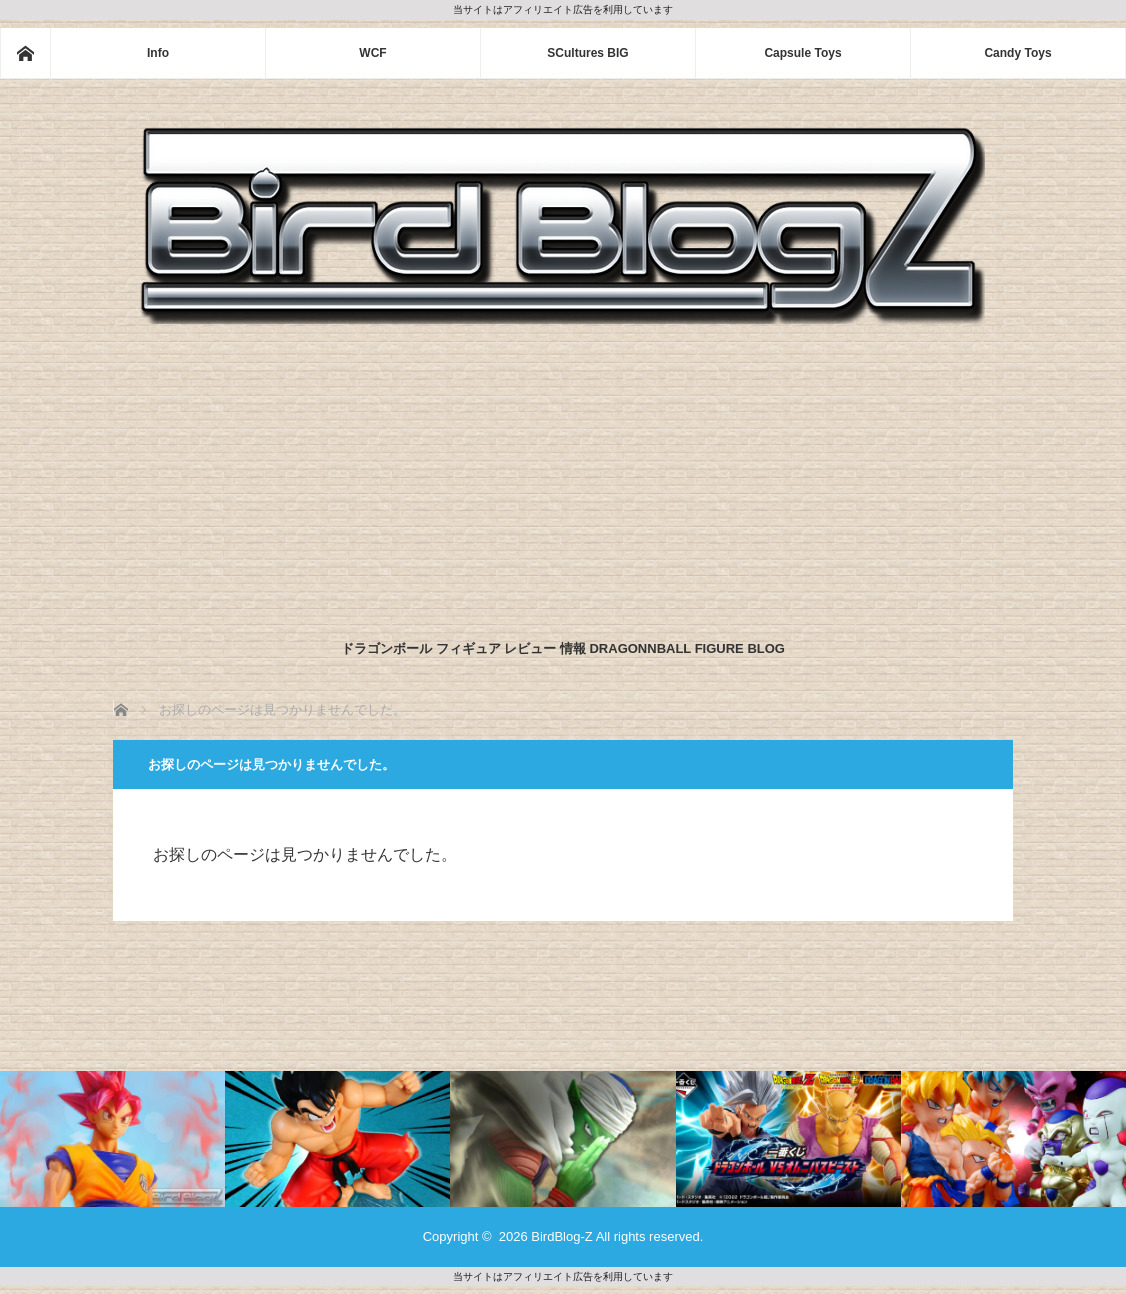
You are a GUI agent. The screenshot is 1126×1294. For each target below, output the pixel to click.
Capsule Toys (802, 53)
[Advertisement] (563, 477)
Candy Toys (1017, 53)
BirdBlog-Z (561, 1236)
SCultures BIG (587, 53)
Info (158, 53)
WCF (372, 53)
